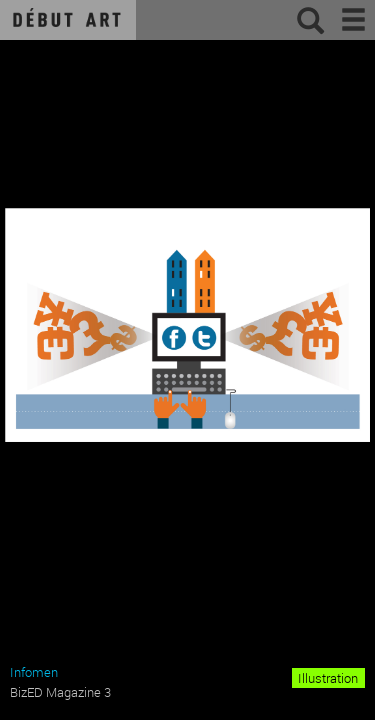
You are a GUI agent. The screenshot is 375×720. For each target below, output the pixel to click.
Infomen (34, 672)
